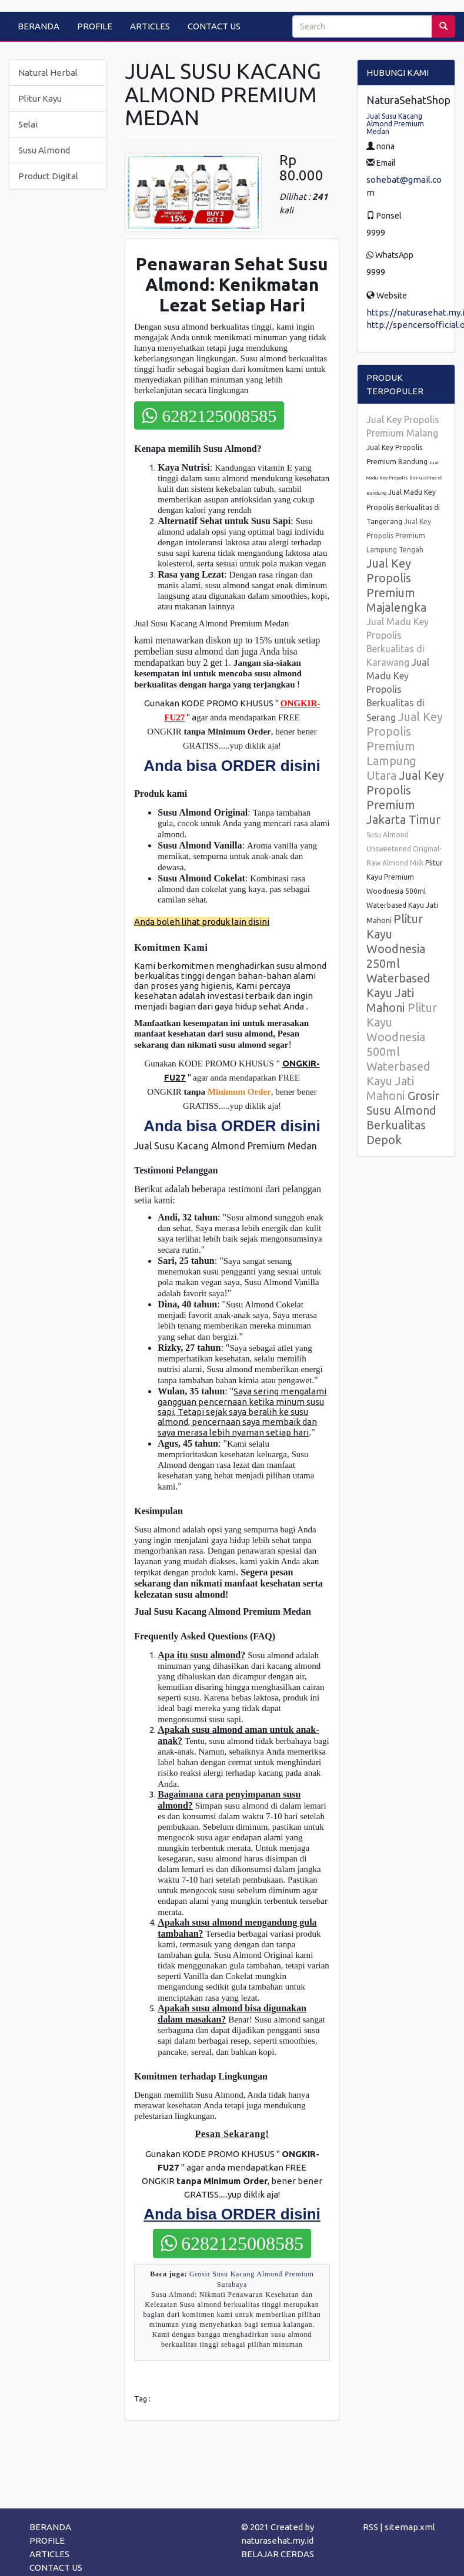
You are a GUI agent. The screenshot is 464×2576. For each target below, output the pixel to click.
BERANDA (38, 26)
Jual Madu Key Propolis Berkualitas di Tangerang (403, 506)
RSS (370, 2527)
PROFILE (94, 26)
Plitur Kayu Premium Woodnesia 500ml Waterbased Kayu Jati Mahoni (404, 891)
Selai (28, 124)
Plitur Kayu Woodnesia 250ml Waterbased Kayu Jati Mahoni (398, 963)
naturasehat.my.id (277, 2540)
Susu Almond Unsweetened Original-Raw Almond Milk (404, 849)
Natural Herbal (48, 73)
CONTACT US (214, 26)
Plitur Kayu (40, 98)
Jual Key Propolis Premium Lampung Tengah (398, 536)
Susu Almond (44, 150)
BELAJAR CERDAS (277, 2554)
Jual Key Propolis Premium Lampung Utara (404, 746)
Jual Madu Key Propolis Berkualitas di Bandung (404, 478)
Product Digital (48, 176)
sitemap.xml (410, 2527)
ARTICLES (150, 26)
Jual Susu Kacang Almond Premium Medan (395, 123)
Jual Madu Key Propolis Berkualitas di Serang (397, 690)
